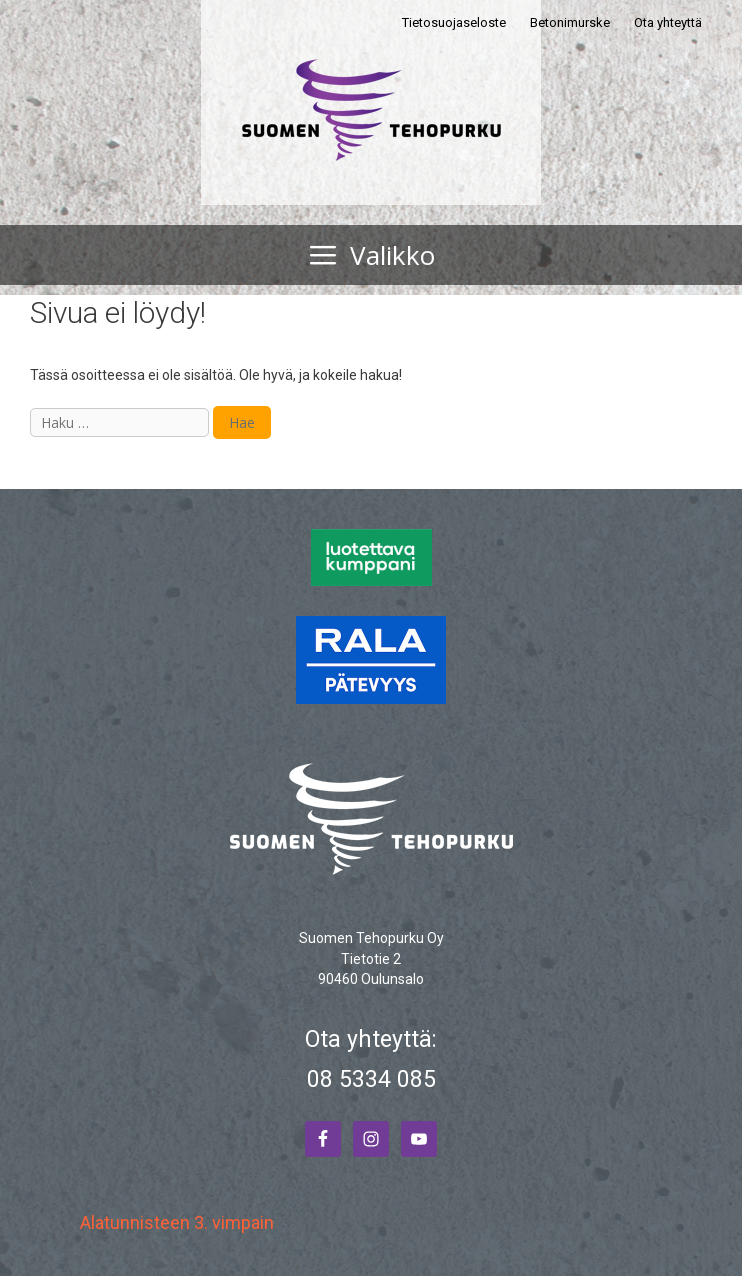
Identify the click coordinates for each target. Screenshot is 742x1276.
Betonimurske (570, 22)
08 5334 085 (371, 1079)
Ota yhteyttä (668, 22)
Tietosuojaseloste (454, 22)
